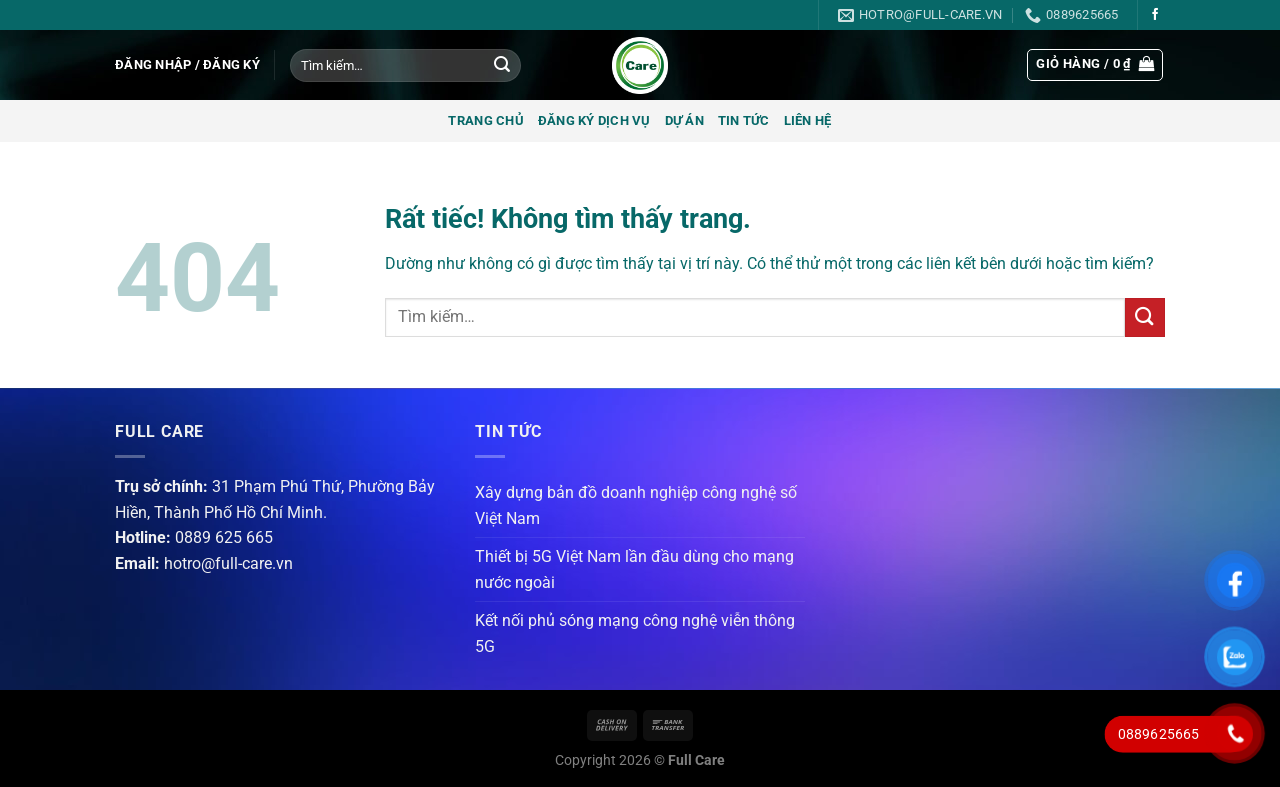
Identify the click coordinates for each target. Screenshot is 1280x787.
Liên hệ (808, 120)
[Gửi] (502, 66)
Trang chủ (485, 120)
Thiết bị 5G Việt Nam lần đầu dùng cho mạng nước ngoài (634, 569)
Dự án (684, 120)
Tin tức (744, 120)
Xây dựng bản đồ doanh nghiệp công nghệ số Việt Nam (636, 505)
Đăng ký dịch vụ (594, 120)
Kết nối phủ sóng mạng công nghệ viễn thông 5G (635, 633)
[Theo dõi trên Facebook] (1155, 15)
